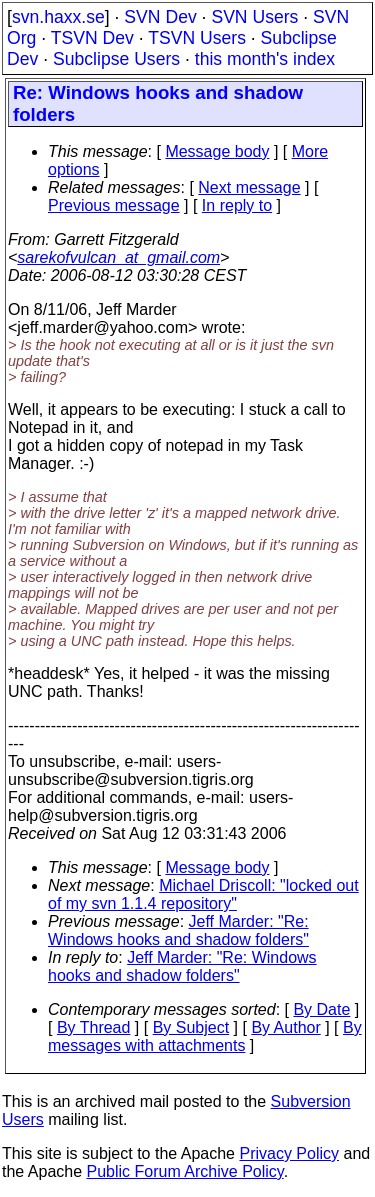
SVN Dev (160, 17)
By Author (285, 1027)
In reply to (237, 205)
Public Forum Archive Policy (185, 1171)
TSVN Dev (92, 38)
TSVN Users (197, 38)
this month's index (265, 59)
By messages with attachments (205, 1036)
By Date (321, 1009)
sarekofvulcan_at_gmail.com (118, 257)
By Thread (94, 1027)
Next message (249, 187)
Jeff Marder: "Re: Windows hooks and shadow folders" (178, 930)
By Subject (191, 1027)
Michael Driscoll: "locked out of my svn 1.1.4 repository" (203, 894)
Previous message (114, 205)
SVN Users (254, 17)
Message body (217, 151)
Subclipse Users (116, 59)
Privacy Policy (289, 1153)
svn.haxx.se (58, 17)
